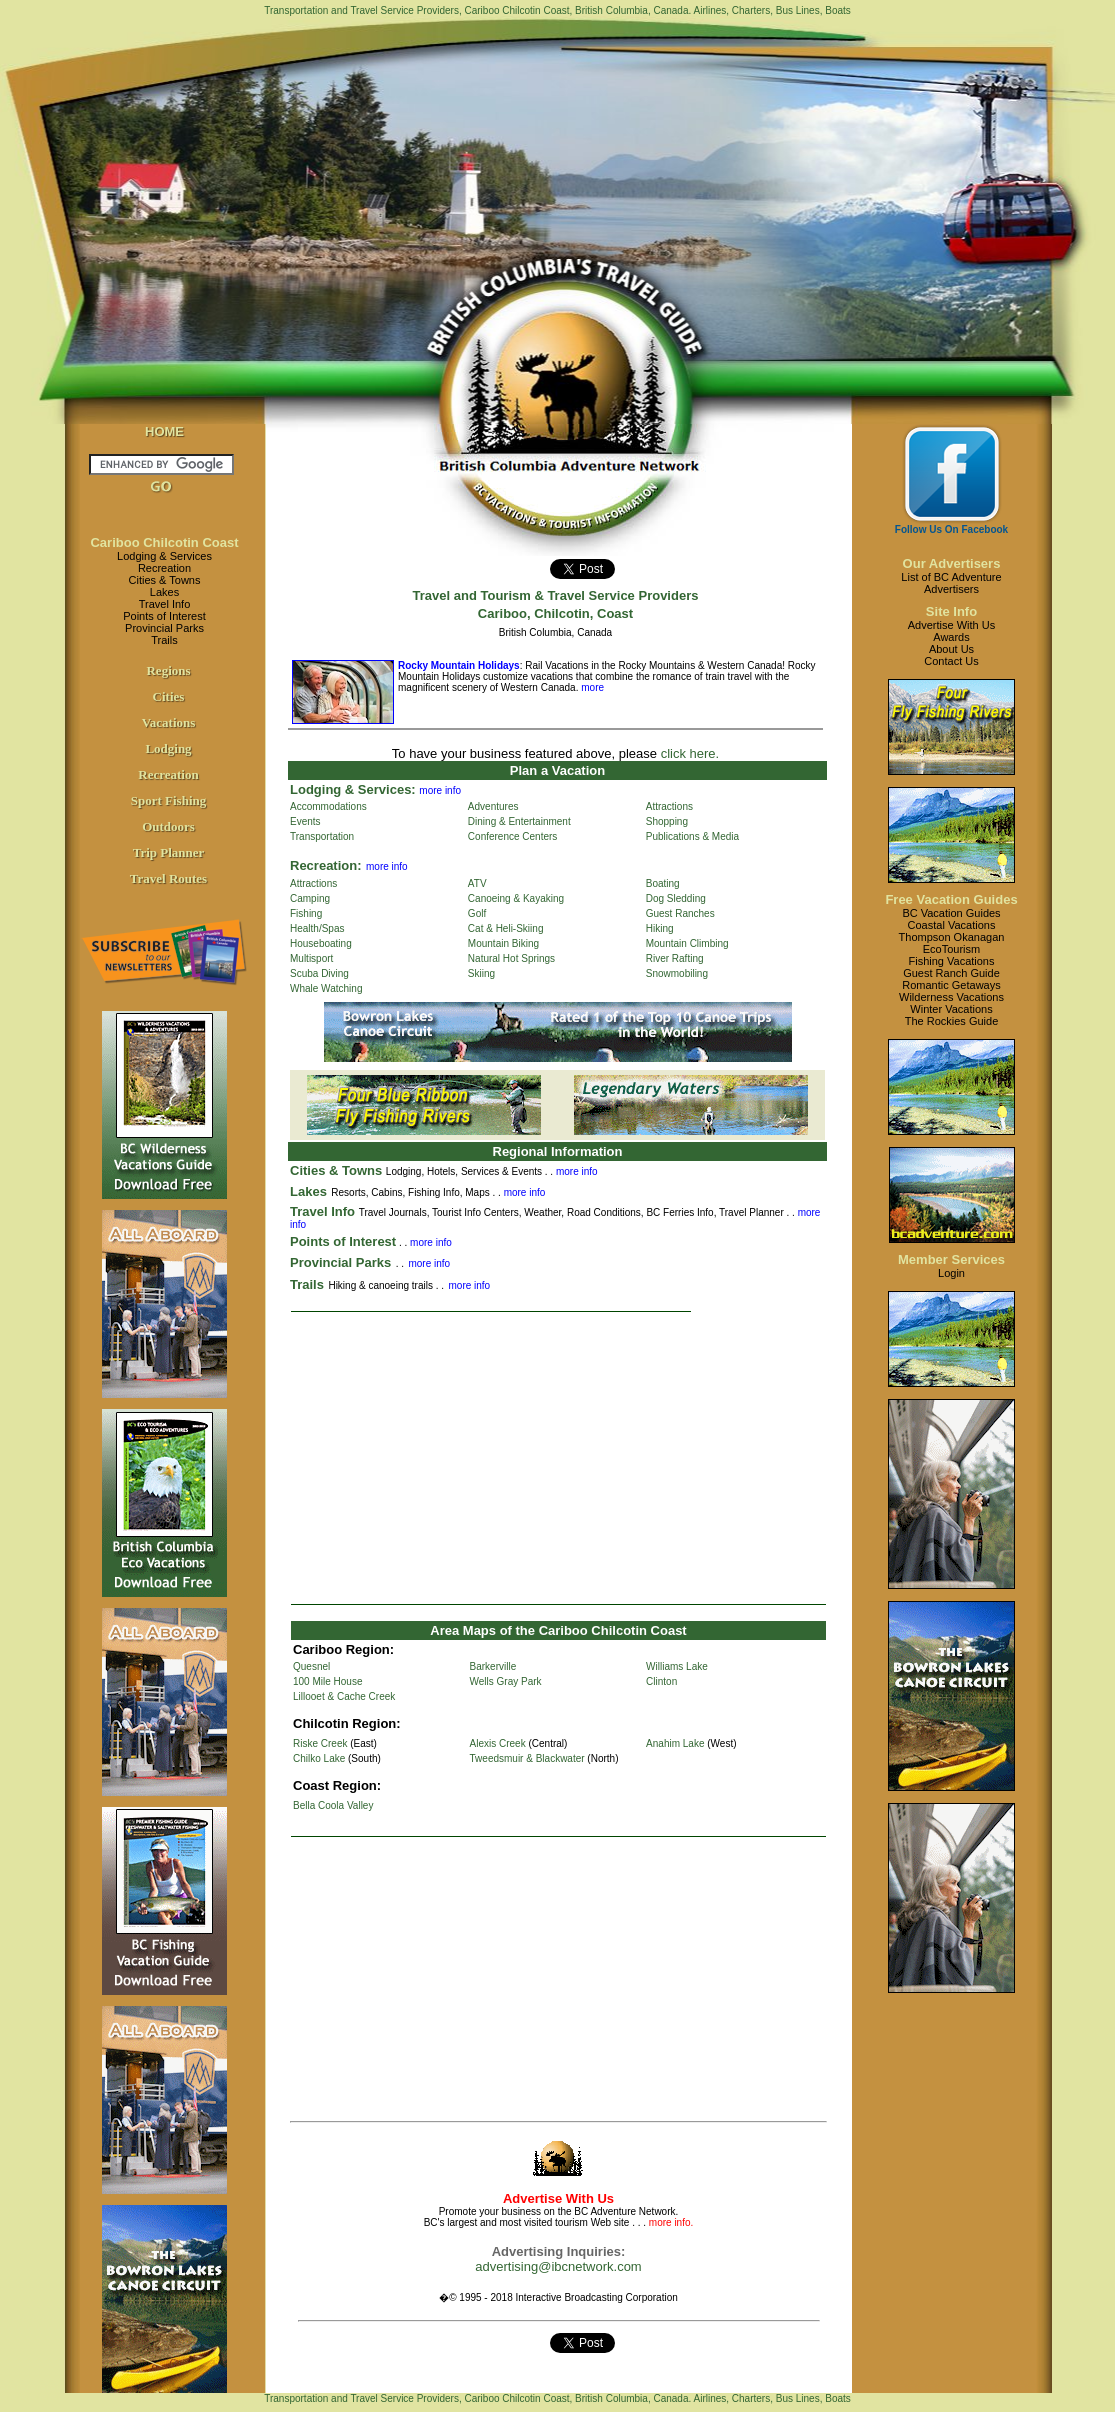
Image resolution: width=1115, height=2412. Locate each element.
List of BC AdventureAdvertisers (951, 583)
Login (951, 1273)
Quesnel (311, 1666)
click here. (690, 753)
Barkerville (493, 1666)
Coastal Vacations (952, 925)
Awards (951, 637)
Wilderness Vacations (951, 997)
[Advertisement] (559, 1458)
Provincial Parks (164, 628)
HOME (164, 431)
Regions (168, 670)
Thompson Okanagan (952, 937)
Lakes (164, 592)
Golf (477, 913)
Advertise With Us (951, 625)
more (591, 687)
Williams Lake (677, 1666)
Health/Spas (317, 928)
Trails (164, 640)
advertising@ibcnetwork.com (558, 2266)
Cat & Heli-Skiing (506, 928)
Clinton (661, 1681)
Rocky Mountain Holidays (459, 665)
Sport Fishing (169, 800)
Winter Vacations (951, 1009)
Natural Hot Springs (511, 958)
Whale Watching (326, 988)
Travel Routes (168, 878)
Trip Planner (169, 852)
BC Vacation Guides (951, 913)
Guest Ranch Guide (951, 973)
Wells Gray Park (506, 1681)
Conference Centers (513, 836)
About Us (951, 649)
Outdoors (168, 826)
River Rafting (675, 958)
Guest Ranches (680, 913)
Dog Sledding (676, 898)
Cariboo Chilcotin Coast (164, 542)
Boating (663, 883)
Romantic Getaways (951, 985)
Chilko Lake (319, 1758)
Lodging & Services (164, 556)
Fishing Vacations (951, 961)
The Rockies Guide (952, 1021)
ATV (477, 883)
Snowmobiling (677, 973)
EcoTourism (951, 949)
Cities (169, 696)
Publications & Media (692, 836)
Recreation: (326, 865)
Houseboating (321, 943)
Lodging (168, 748)
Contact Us (951, 661)
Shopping (667, 821)
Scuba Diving (319, 973)
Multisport (311, 958)
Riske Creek (320, 1743)
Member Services (951, 1259)
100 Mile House (327, 1681)
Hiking (660, 928)
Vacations (169, 722)
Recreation (164, 568)
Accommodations (328, 806)
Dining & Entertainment (519, 821)
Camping (310, 898)
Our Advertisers (952, 563)
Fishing (306, 913)
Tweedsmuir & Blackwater (527, 1758)
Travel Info (165, 604)
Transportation (322, 836)
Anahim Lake (675, 1743)
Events (305, 821)
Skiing (481, 973)
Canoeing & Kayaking (516, 898)
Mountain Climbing (687, 943)
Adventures (493, 806)
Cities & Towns (165, 580)
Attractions (669, 806)
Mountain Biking (503, 943)
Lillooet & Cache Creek (344, 1696)
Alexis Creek (498, 1743)
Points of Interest (164, 616)
